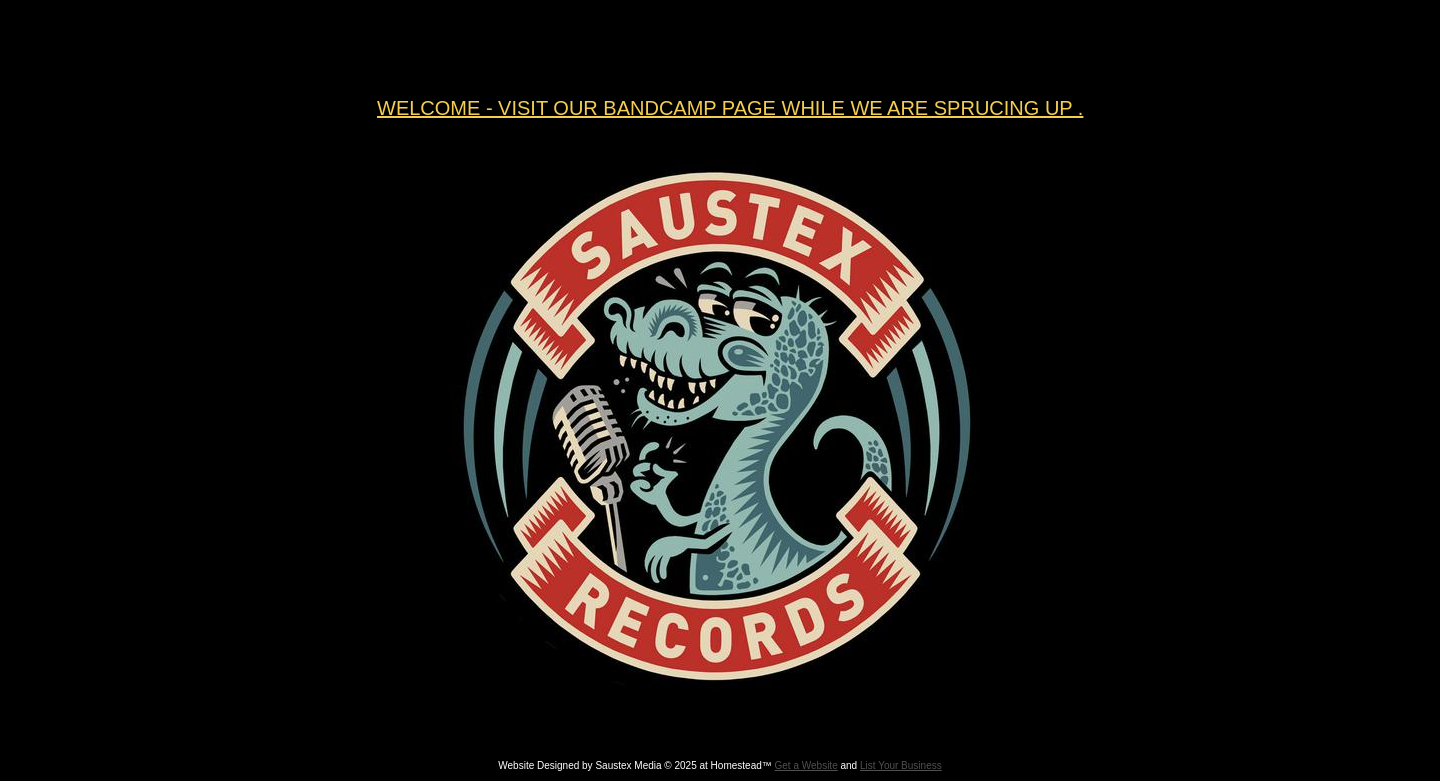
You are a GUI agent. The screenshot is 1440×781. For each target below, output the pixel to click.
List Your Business (901, 765)
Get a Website (806, 765)
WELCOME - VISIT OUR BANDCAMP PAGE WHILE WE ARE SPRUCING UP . (730, 108)
